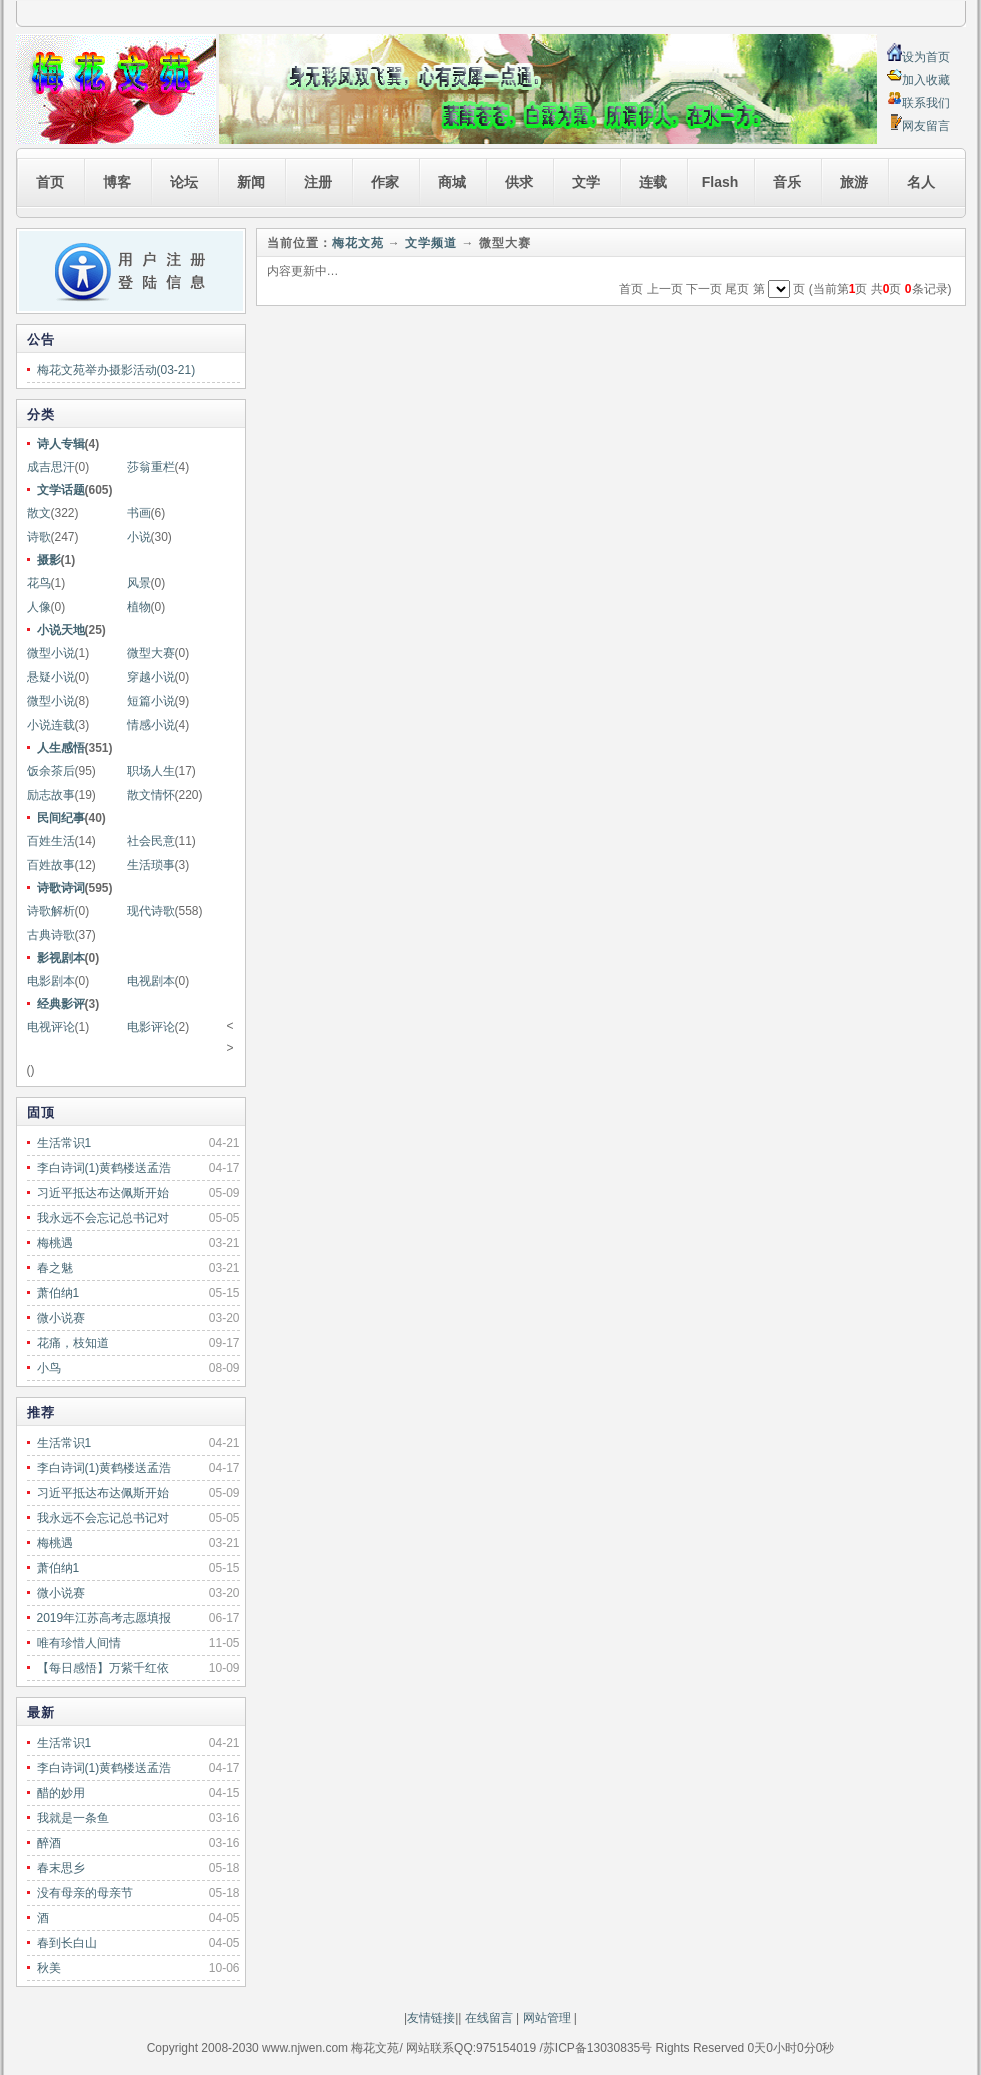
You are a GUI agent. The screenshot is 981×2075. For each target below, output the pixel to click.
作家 (385, 182)
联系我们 (926, 103)
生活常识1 (64, 1143)
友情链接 (431, 2018)
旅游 (854, 182)
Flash (720, 182)
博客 (117, 182)
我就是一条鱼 (73, 1818)
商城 (452, 182)
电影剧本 (51, 981)
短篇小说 (151, 701)
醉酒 (49, 1843)
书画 (139, 513)
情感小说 (151, 725)
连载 (653, 182)
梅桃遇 (55, 1243)
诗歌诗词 (61, 888)
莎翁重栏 (151, 467)
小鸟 (49, 1368)
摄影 (49, 560)
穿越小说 (151, 677)
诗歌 (39, 537)
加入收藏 (926, 80)
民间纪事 (61, 818)
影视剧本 (61, 958)
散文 (39, 513)
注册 (318, 182)
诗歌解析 (51, 911)
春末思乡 (61, 1868)
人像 (39, 607)
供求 (519, 182)
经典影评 (61, 1004)
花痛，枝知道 (73, 1343)
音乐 (787, 182)
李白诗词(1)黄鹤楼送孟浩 (104, 1168)
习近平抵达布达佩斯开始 (103, 1193)
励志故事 (51, 795)
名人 (921, 182)
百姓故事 (51, 865)
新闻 (251, 182)
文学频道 (431, 243)
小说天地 (61, 630)
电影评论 (151, 1027)
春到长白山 (67, 1943)
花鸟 (39, 583)
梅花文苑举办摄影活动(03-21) (116, 370)
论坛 (184, 182)
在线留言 (486, 2018)
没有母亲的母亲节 (85, 1893)
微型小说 (51, 653)
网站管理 (547, 2018)
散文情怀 (151, 795)
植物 (139, 607)
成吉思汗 (51, 467)
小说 (139, 537)
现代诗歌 (151, 911)
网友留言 (926, 126)
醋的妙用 (61, 1793)
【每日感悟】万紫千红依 (103, 1668)
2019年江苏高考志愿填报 (104, 1618)
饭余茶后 (51, 771)
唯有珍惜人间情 (79, 1643)
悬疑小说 (51, 677)
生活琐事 (151, 865)
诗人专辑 (61, 444)
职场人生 (151, 771)
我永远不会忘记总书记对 (103, 1218)
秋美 (49, 1968)
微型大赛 (151, 653)
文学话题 (61, 490)
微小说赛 (61, 1318)
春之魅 (55, 1268)
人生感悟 (61, 748)
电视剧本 (151, 981)
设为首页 (926, 57)
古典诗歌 (51, 935)
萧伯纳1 (58, 1293)
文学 (586, 182)
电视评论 (51, 1027)
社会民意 (151, 841)
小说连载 (51, 725)
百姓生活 (51, 841)
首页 (50, 182)
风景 (139, 583)
